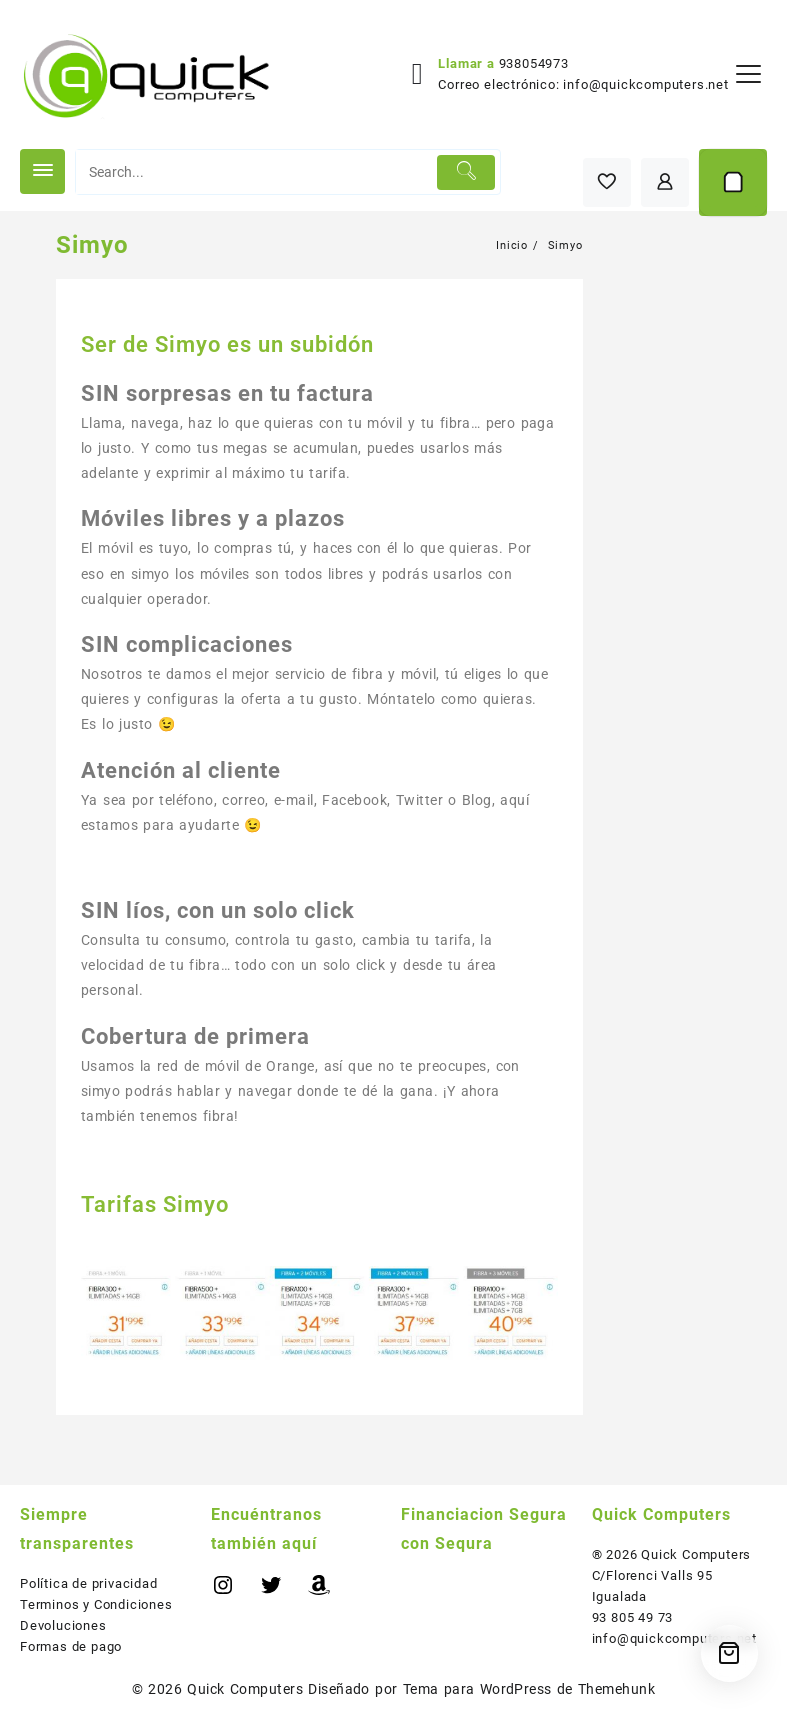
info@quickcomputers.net (645, 84)
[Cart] (733, 182)
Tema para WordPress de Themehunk (529, 1689)
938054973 (534, 63)
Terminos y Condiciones (96, 1604)
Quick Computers (245, 1689)
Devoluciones (63, 1625)
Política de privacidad (89, 1583)
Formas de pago (71, 1646)
